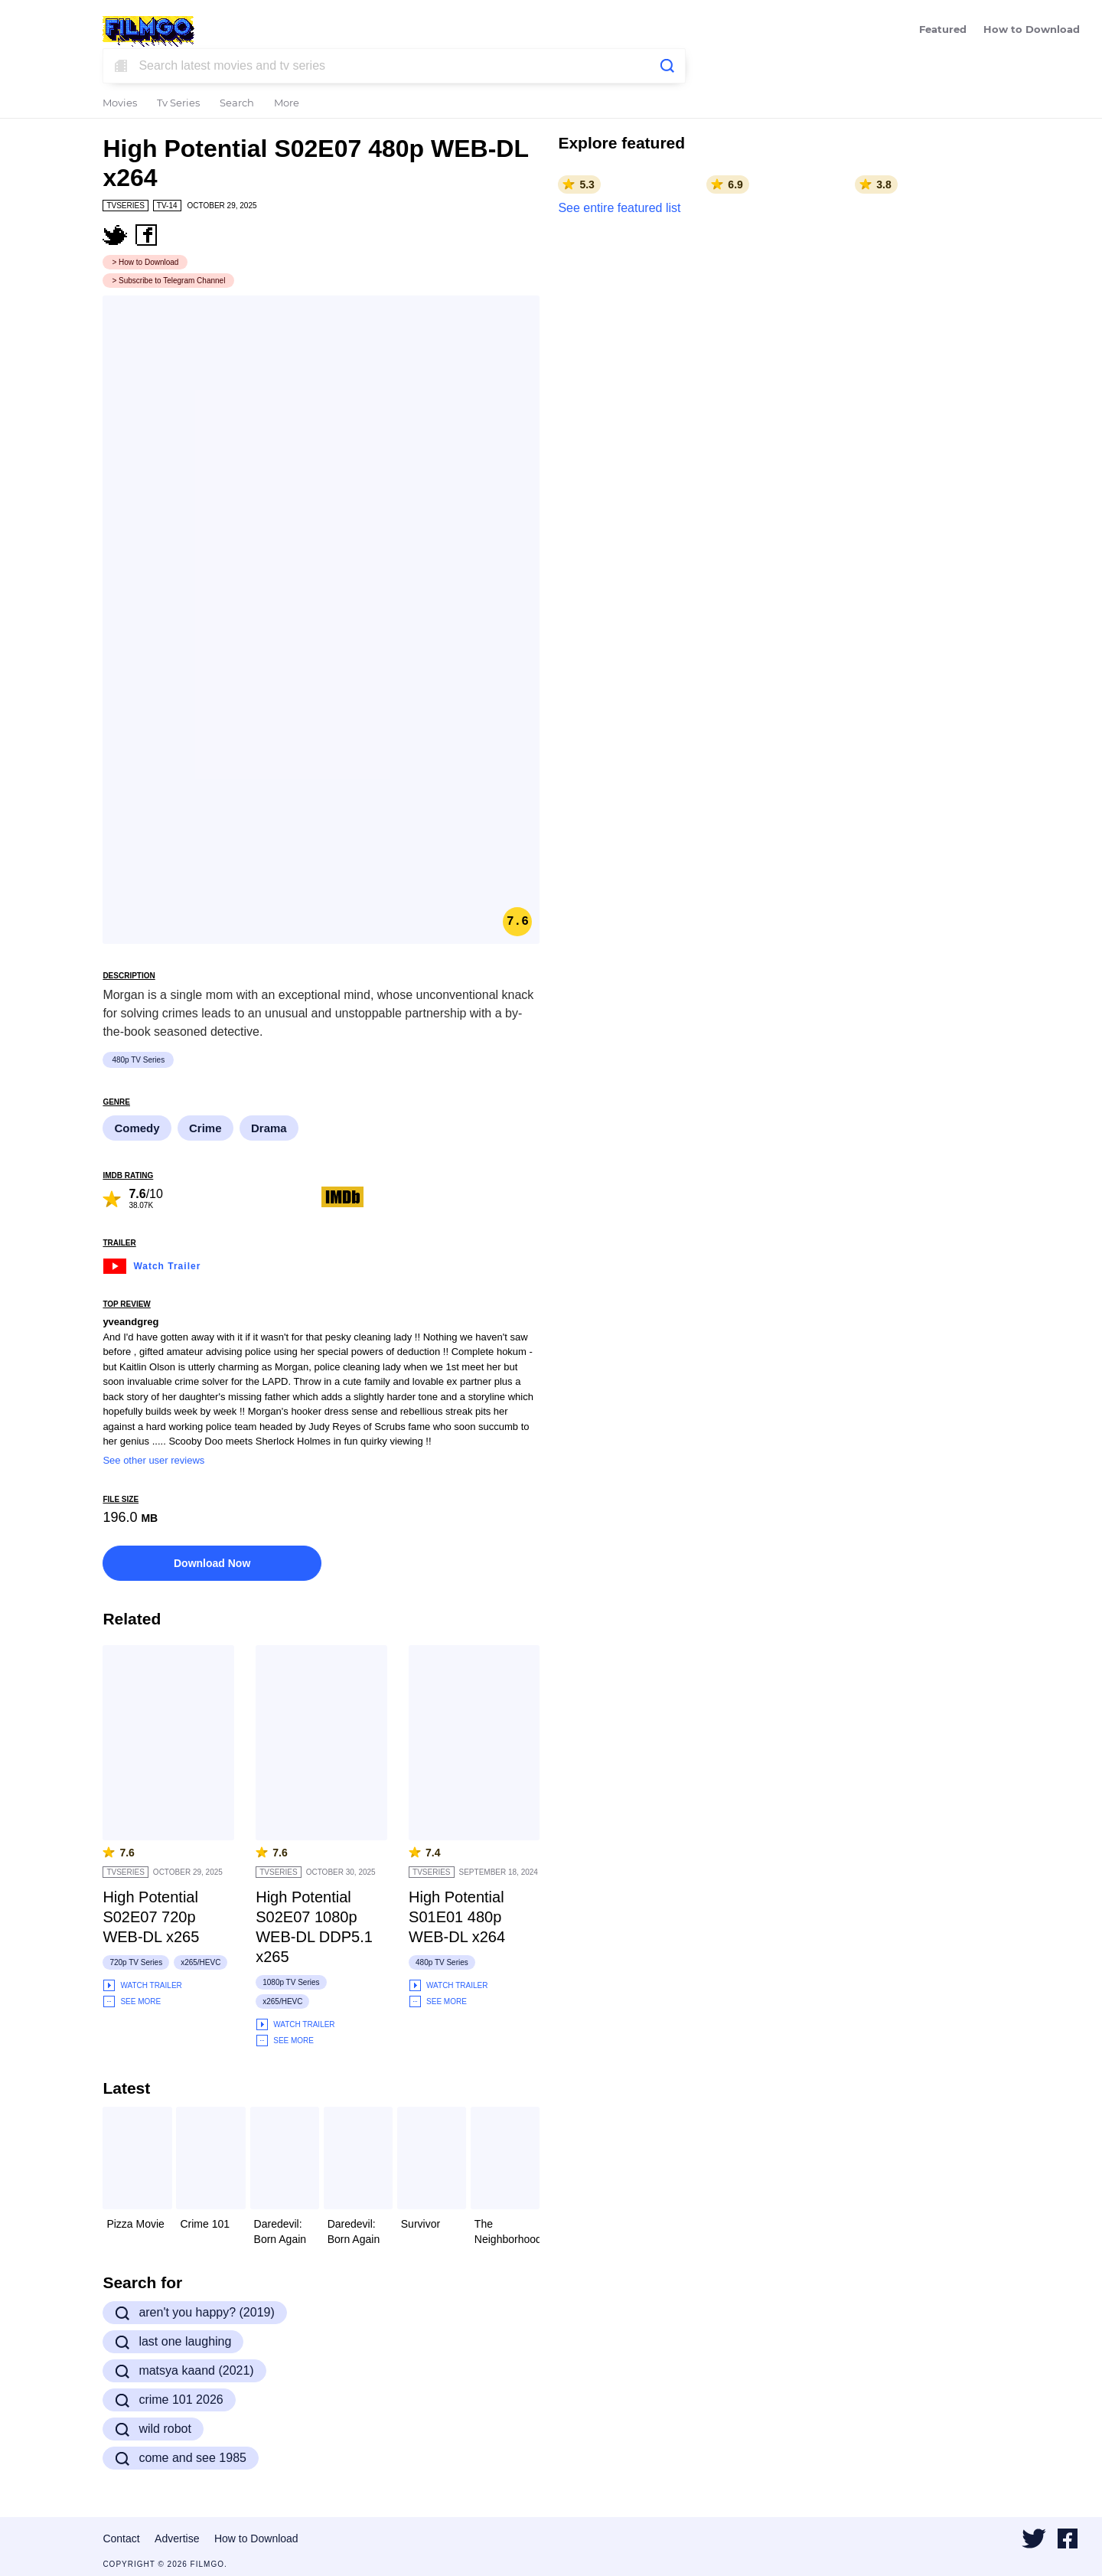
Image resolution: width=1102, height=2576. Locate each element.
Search (237, 104)
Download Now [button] (212, 1563)
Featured (943, 30)
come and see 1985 (180, 2458)
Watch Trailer (152, 1264)
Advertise (177, 2538)
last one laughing (173, 2341)
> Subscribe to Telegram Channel (168, 280)
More (286, 104)
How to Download (1031, 30)
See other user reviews (153, 1460)
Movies (120, 104)
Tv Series (178, 104)
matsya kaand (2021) (184, 2370)
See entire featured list (619, 207)
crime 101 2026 (169, 2399)
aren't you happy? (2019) (194, 2312)
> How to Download (145, 262)
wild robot (153, 2429)
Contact (121, 2538)
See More (132, 2001)
